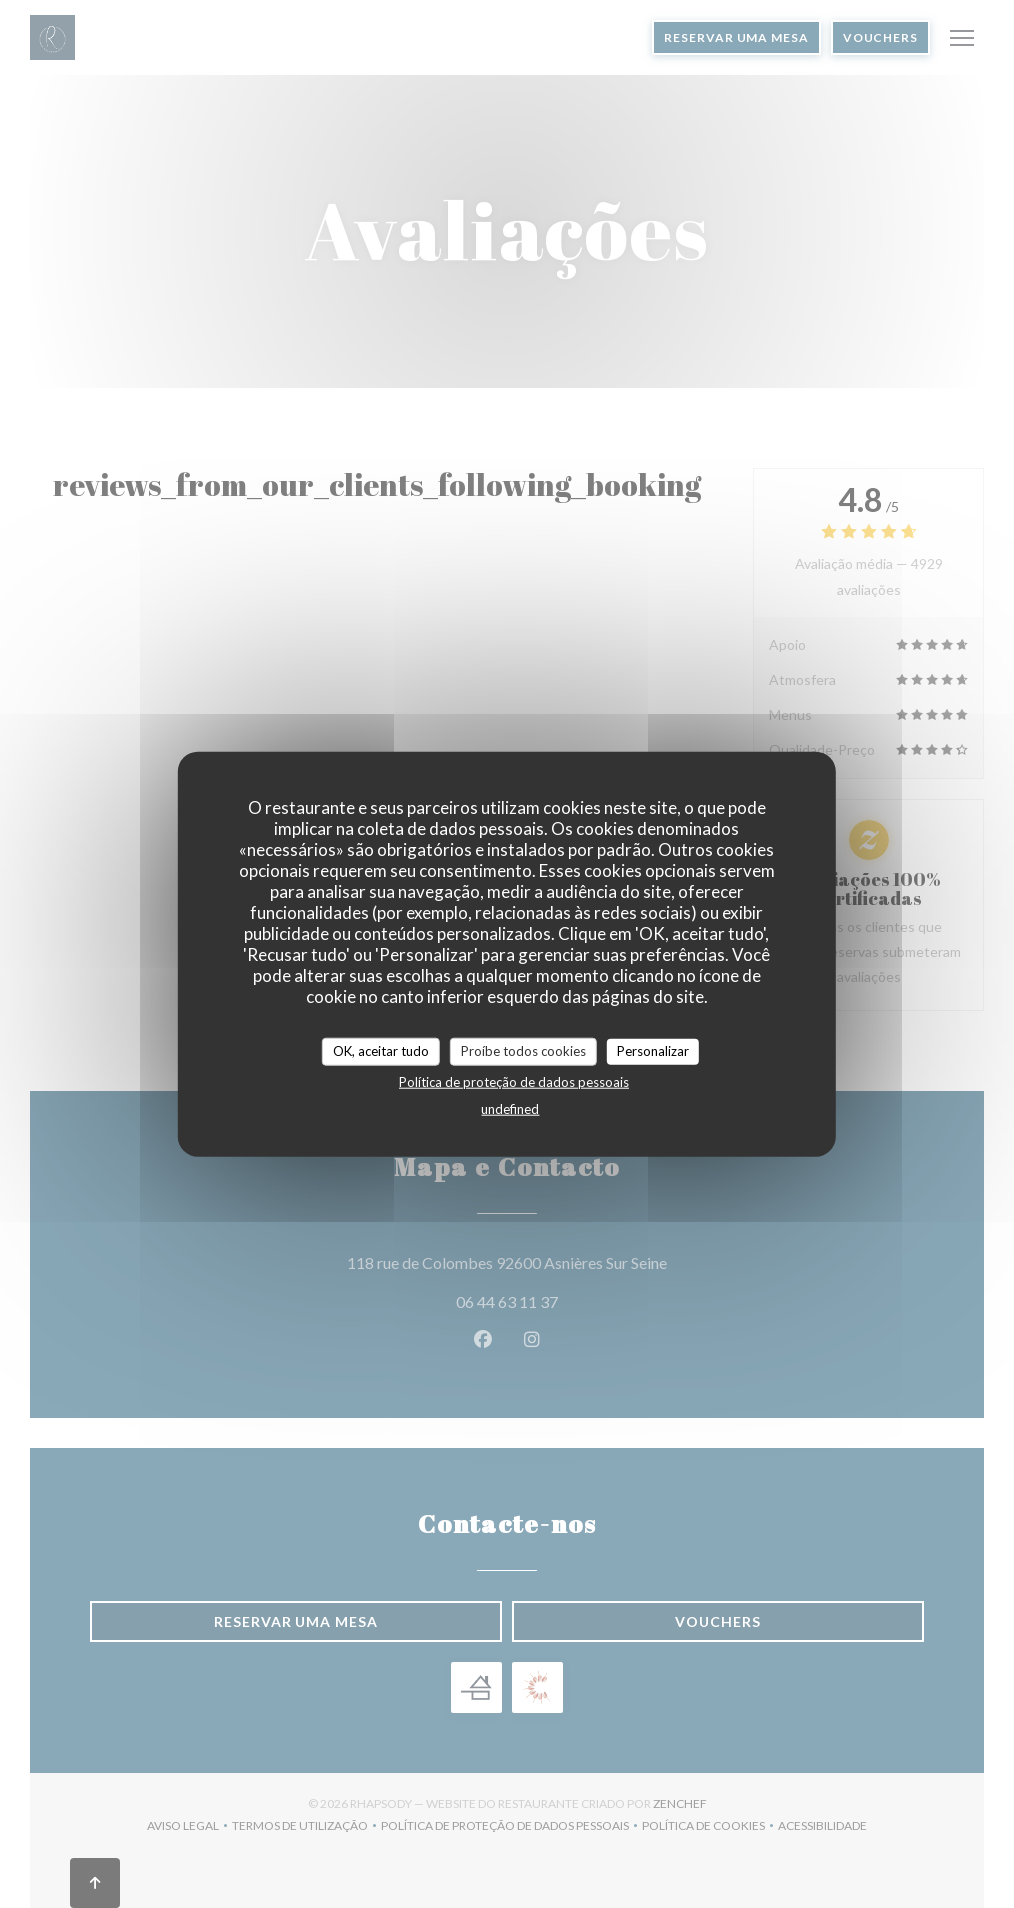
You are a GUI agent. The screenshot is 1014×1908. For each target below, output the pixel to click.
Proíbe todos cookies (523, 1051)
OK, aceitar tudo (381, 1051)
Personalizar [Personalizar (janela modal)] (653, 1051)
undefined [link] (510, 1108)
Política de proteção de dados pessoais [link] (514, 1081)
